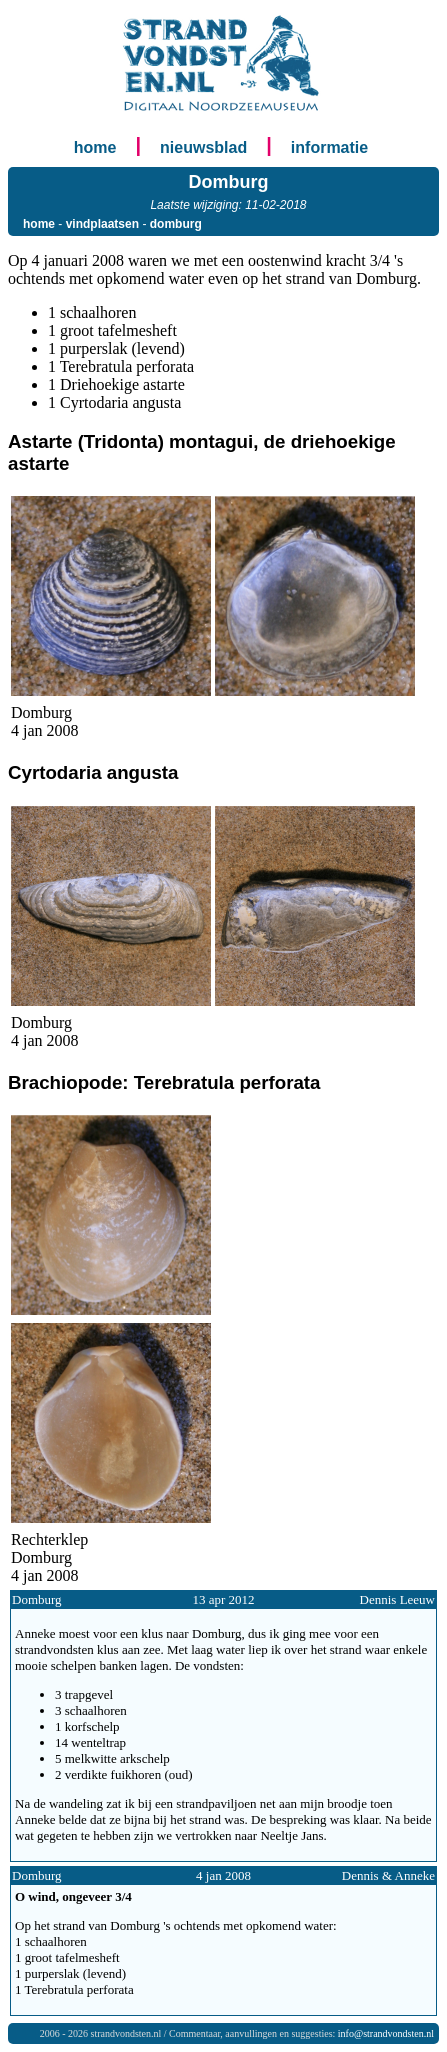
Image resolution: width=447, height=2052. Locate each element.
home (95, 147)
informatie (329, 147)
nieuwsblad (203, 147)
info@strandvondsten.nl (386, 2033)
